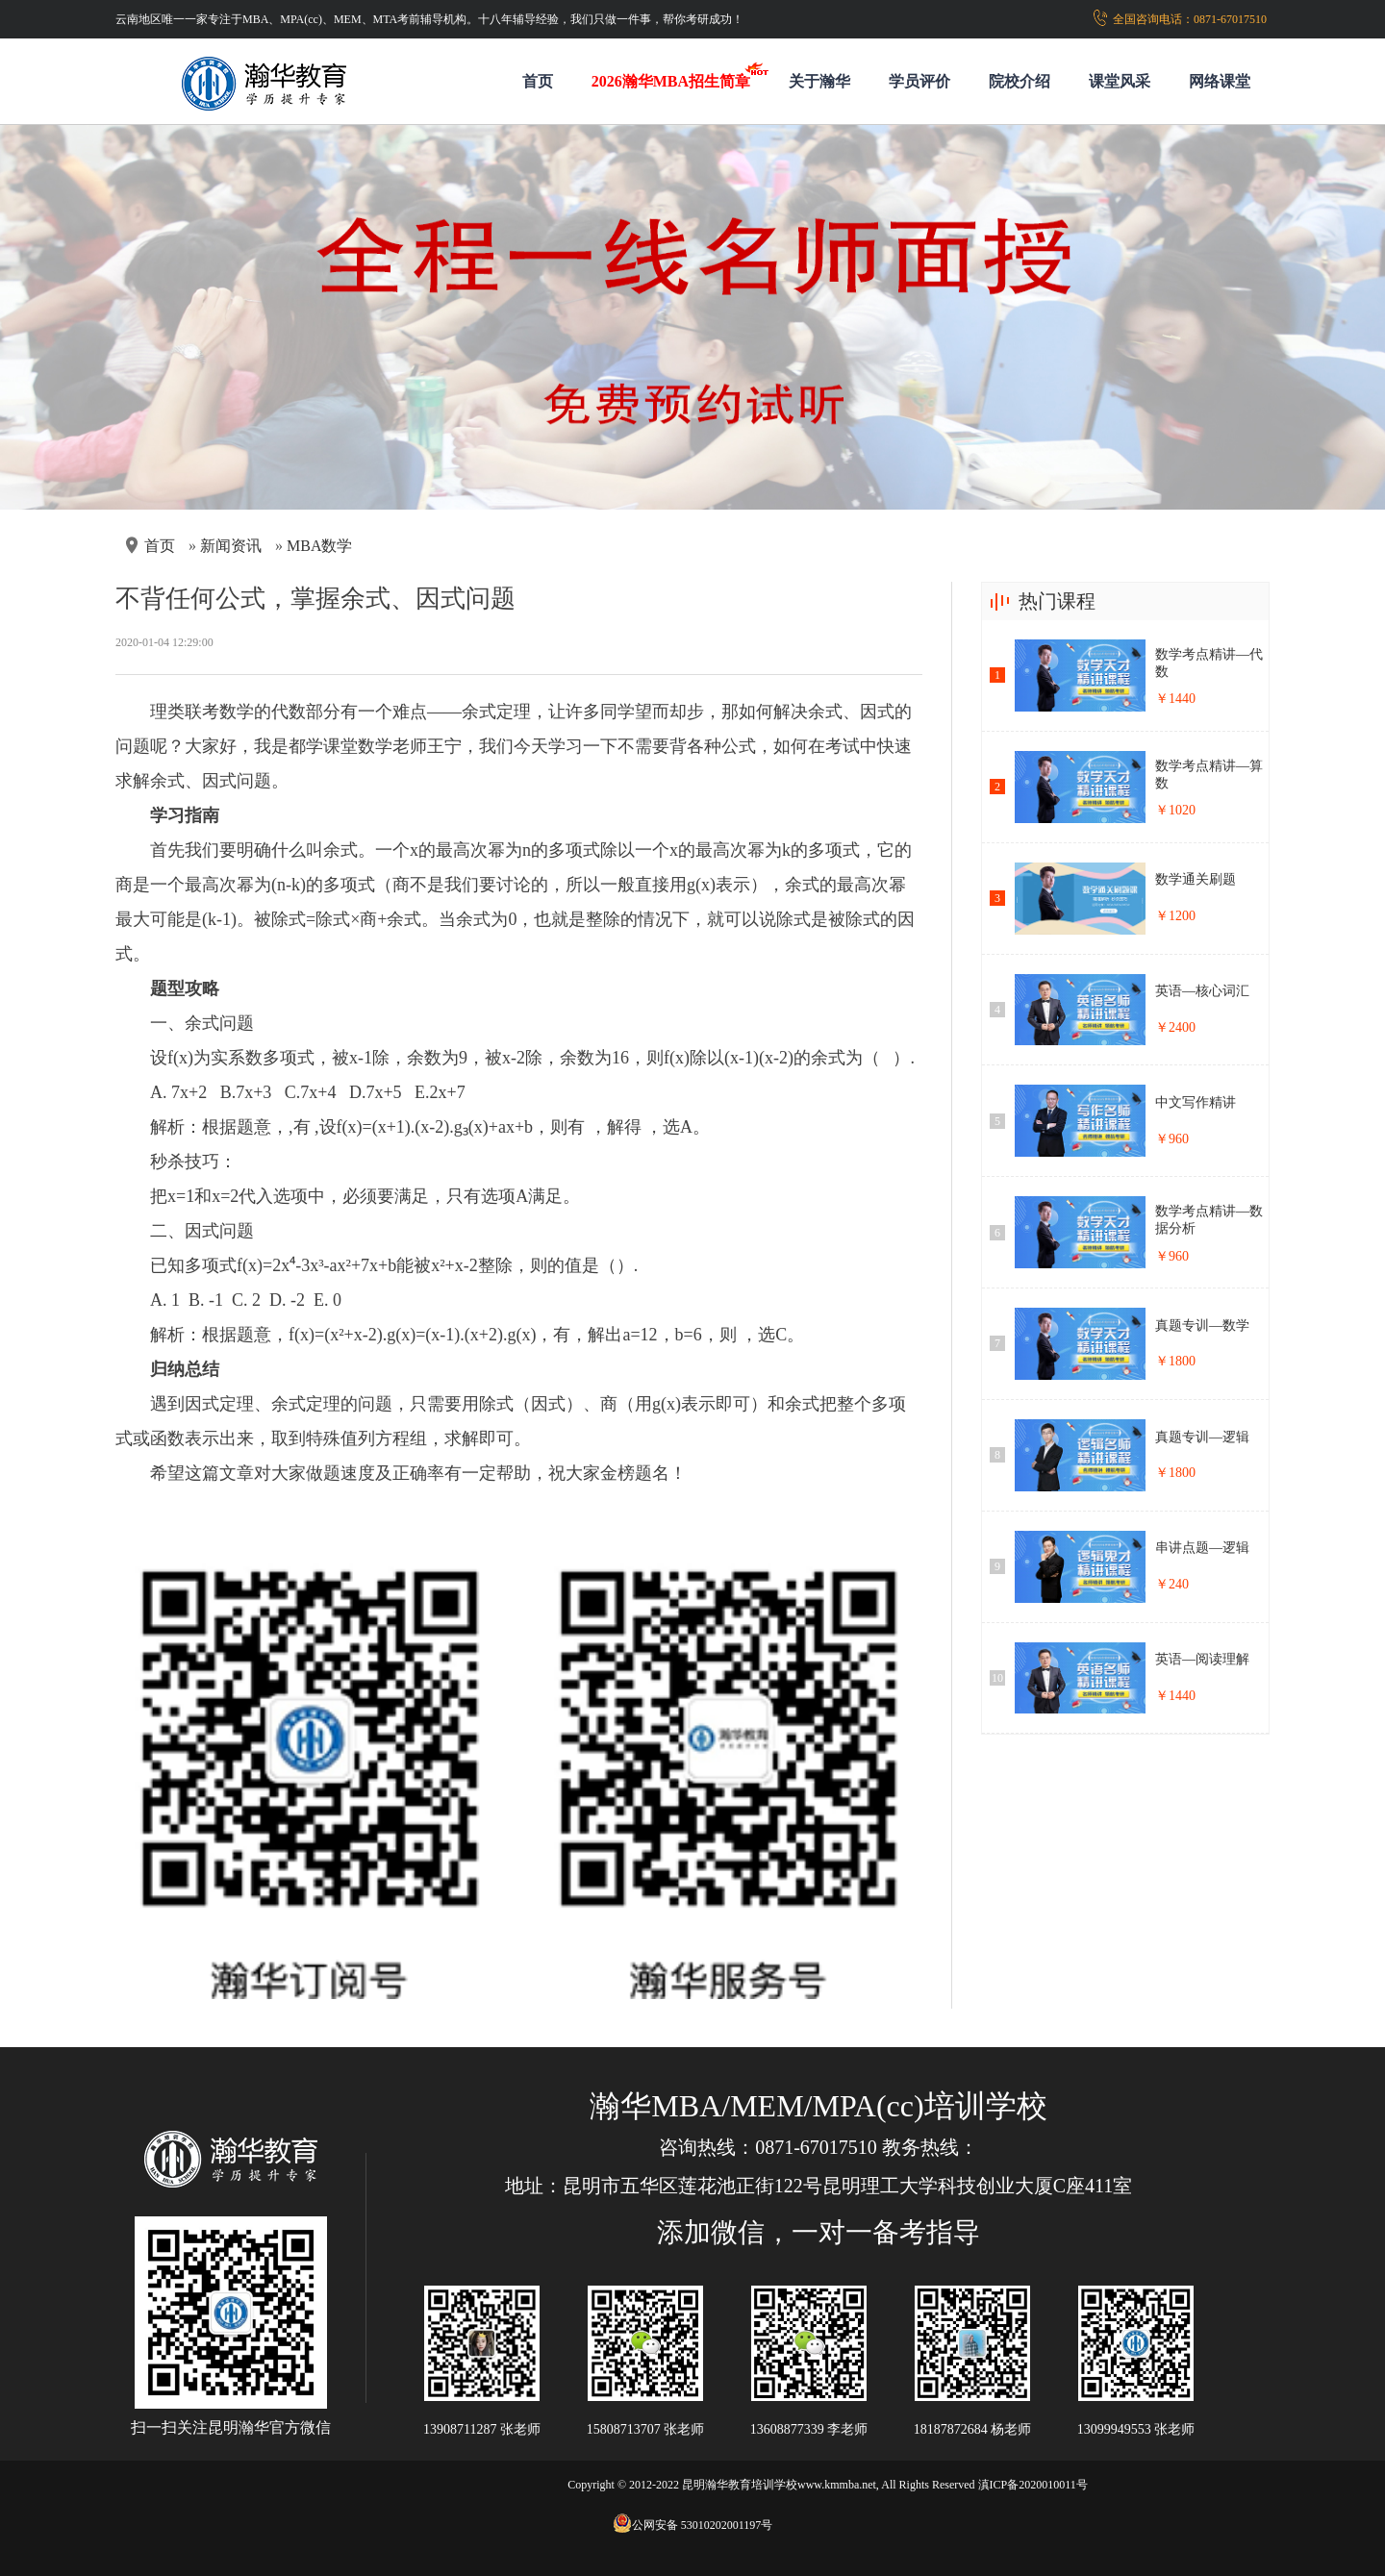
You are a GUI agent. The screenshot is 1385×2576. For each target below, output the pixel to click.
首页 (537, 81)
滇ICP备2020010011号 (1033, 2484)
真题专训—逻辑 (1202, 1437)
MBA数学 (319, 546)
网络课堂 (1219, 81)
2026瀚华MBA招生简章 (671, 81)
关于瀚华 (819, 81)
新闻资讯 (231, 546)
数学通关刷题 (1195, 879)
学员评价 (919, 81)
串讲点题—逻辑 (1202, 1547)
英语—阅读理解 (1202, 1659)
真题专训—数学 (1202, 1325)
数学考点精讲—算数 (1209, 774)
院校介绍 (1019, 81)
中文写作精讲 (1195, 1102)
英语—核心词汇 (1202, 991)
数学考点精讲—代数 (1209, 663)
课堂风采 (1119, 81)
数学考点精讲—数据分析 (1209, 1220)
